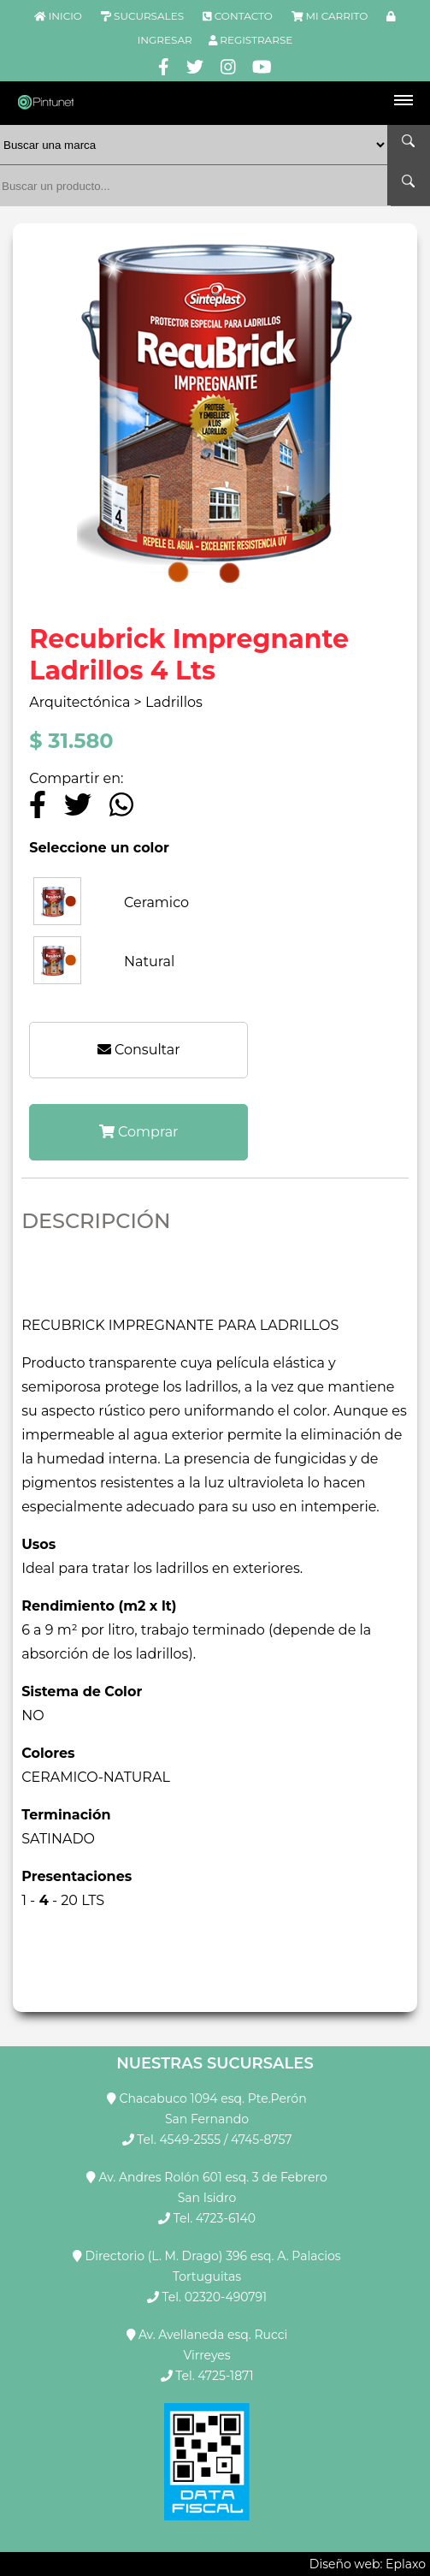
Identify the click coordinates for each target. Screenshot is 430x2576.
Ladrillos (174, 702)
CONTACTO (244, 15)
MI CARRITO (336, 15)
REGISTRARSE (256, 39)
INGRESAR (165, 39)
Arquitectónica (81, 702)
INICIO (65, 15)
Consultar (138, 1050)
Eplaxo (406, 2564)
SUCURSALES (149, 15)
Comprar (139, 1132)
